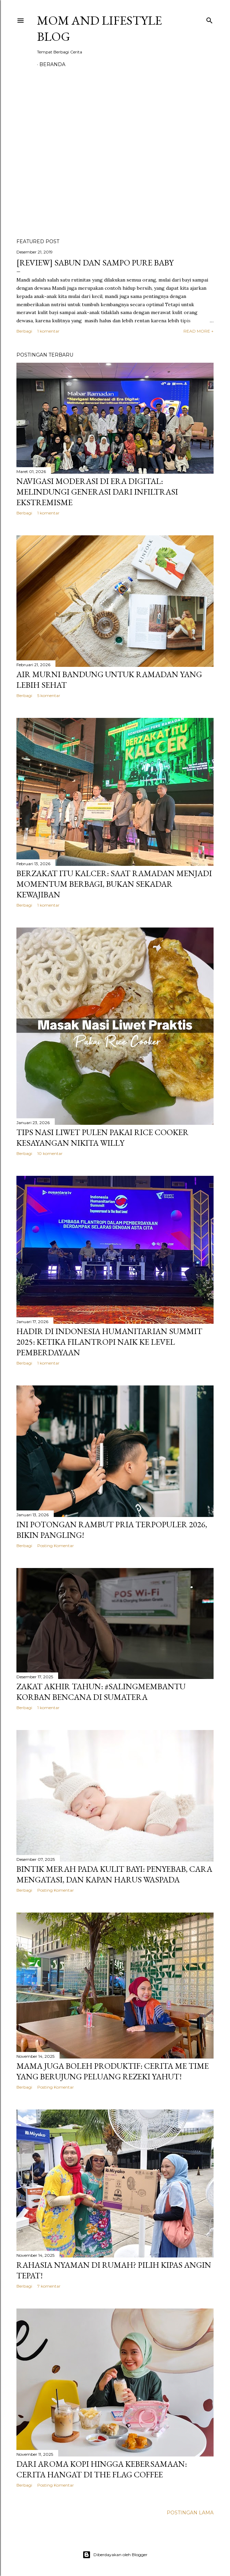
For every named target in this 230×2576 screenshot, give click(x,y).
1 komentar (48, 331)
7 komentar (49, 2286)
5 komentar (48, 695)
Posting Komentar (55, 1545)
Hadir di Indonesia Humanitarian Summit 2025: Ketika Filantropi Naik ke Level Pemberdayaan (109, 1342)
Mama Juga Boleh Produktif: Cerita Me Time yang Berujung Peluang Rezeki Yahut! (112, 2071)
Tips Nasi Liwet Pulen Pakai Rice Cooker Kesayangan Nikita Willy (102, 1137)
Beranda (52, 64)
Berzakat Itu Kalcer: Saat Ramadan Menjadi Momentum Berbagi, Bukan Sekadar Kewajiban (114, 884)
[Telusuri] (209, 19)
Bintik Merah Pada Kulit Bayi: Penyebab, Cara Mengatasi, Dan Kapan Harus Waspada (114, 1874)
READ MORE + (198, 331)
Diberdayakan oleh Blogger (115, 2555)
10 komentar (50, 1153)
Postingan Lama (190, 2513)
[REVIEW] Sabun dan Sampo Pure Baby (95, 262)
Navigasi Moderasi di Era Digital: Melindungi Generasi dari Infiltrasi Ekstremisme (97, 492)
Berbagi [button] (24, 331)
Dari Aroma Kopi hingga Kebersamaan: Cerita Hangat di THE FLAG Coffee (101, 2469)
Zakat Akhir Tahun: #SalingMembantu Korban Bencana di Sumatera (101, 1691)
